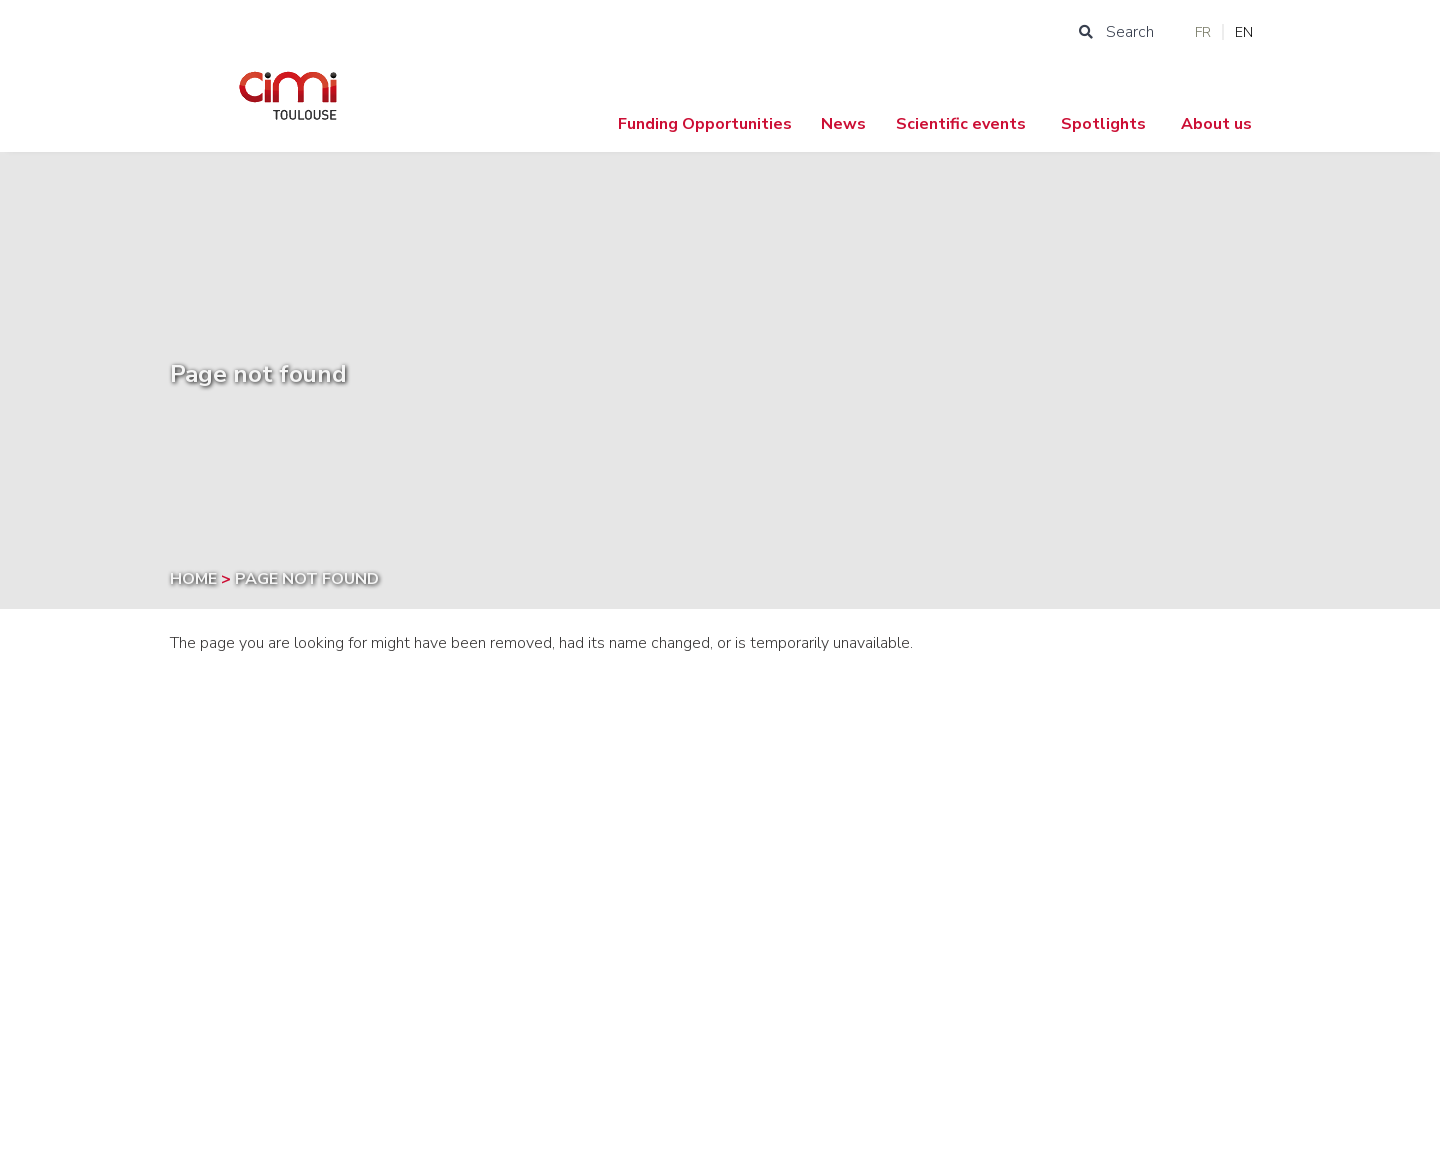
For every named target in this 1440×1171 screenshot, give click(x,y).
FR (1203, 32)
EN (1244, 32)
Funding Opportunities (705, 124)
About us (1216, 124)
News (843, 124)
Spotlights (1103, 124)
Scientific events (961, 124)
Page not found (307, 579)
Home (195, 579)
